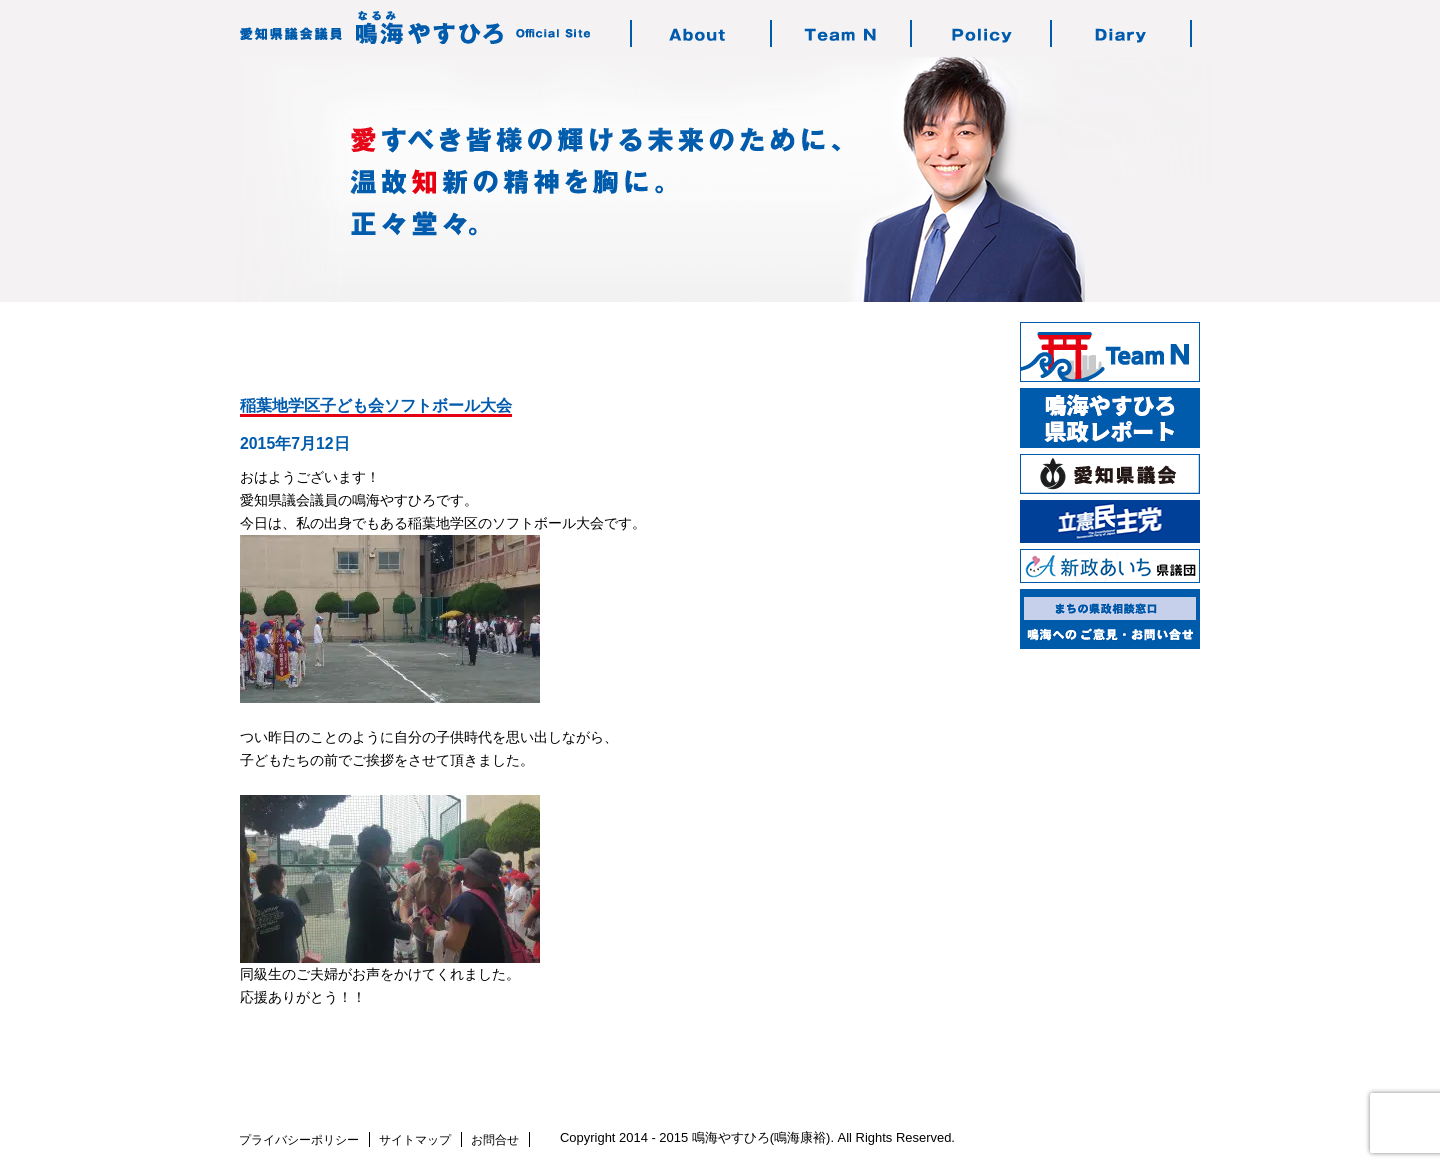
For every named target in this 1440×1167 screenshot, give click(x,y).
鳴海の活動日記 (1122, 33)
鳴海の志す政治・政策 (982, 33)
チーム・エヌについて (842, 33)
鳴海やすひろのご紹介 (702, 33)
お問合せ (495, 1140)
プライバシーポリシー (299, 1140)
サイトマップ (415, 1140)
